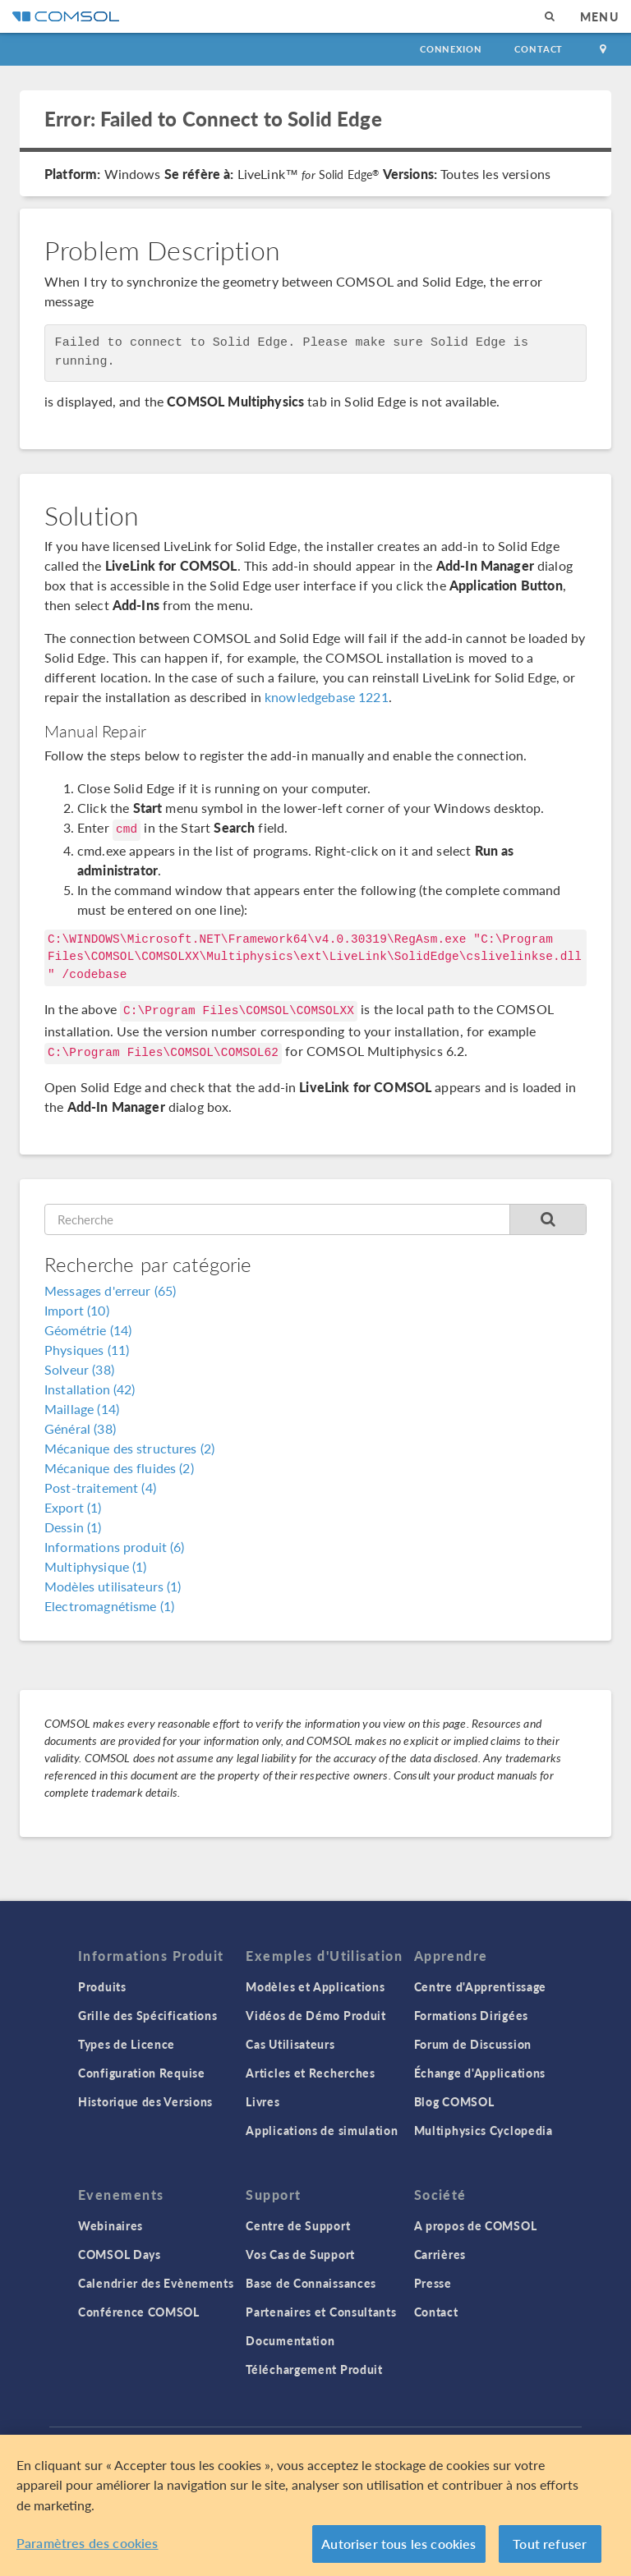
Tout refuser (550, 2543)
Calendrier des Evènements (156, 2283)
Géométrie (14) (87, 1329)
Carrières (440, 2254)
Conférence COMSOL (139, 2311)
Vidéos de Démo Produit (315, 2015)
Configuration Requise (141, 2072)
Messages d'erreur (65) (110, 1290)
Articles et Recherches (310, 2072)
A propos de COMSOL (475, 2225)
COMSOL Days (119, 2254)
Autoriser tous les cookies (398, 2543)
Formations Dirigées (471, 2015)
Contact (538, 49)
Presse (433, 2283)
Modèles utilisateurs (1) (113, 1586)
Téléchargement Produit (314, 2369)
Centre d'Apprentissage (480, 1986)
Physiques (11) (86, 1349)
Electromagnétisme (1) (109, 1605)
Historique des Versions (145, 2101)
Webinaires (110, 2225)
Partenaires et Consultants (321, 2311)
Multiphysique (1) (95, 1566)
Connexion (450, 49)
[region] (315, 2505)
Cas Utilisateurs (290, 2044)
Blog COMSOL (454, 2101)
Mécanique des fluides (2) (119, 1467)
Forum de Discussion (473, 2044)
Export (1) (73, 1507)
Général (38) (80, 1428)
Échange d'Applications (480, 2072)
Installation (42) (90, 1389)
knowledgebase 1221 (327, 696)
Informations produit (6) (114, 1546)
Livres (262, 2101)
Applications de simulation (322, 2130)
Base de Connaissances (311, 2283)
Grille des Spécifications (148, 2015)
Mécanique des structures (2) (129, 1448)
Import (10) (76, 1310)
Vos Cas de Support (300, 2254)
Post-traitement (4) (100, 1487)
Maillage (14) (81, 1408)
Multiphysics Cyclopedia (483, 2130)
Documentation (290, 2340)
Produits (102, 1986)
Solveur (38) (79, 1369)
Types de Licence (126, 2044)
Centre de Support (298, 2225)
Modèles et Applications (315, 1986)
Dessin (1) (73, 1527)
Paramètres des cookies (87, 2542)
